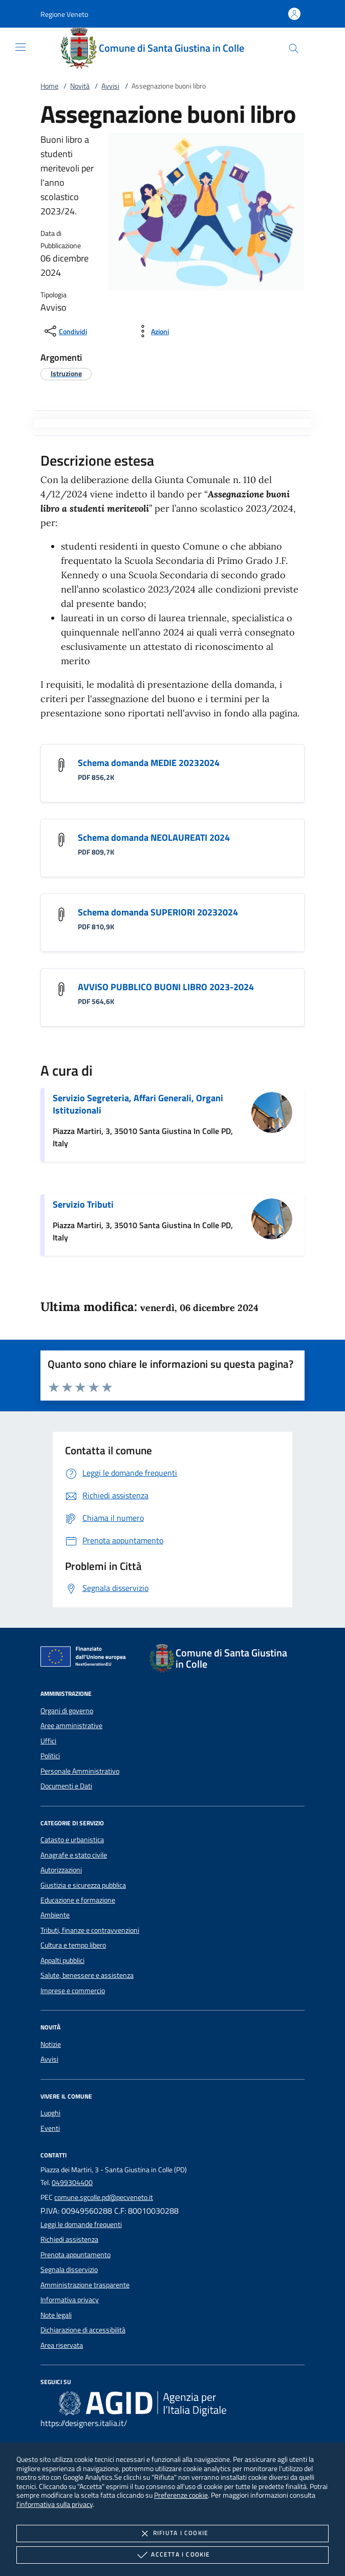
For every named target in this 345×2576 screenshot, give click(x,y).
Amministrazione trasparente (85, 2284)
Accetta (172, 2555)
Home (49, 86)
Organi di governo (66, 1710)
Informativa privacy (69, 2299)
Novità (80, 86)
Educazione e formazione (77, 1900)
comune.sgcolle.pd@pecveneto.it (103, 2197)
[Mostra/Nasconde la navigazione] (20, 47)
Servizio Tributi (83, 1204)
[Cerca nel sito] (294, 48)
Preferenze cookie (181, 2495)
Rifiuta (172, 2533)
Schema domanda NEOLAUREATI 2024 (154, 837)
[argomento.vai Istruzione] (66, 373)
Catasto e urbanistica (72, 1839)
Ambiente (55, 1914)
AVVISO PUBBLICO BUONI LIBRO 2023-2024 (166, 987)
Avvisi (110, 86)
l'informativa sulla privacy (54, 2504)
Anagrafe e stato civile (73, 1855)
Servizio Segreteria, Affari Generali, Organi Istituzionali (138, 1104)
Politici (50, 1755)
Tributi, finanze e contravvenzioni (89, 1930)
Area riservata (61, 2345)
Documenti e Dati (66, 1786)
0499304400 (72, 2182)
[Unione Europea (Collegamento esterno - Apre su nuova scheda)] (86, 1658)
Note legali (56, 2315)
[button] (64, 14)
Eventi (50, 2128)
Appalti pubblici (62, 1960)
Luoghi (50, 2113)
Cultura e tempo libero (73, 1945)
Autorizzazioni (61, 1869)
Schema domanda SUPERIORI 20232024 (158, 912)
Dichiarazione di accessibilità (82, 2329)
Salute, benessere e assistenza (87, 1975)
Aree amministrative (71, 1725)
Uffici (48, 1741)
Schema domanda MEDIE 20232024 (149, 763)
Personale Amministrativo (79, 1771)
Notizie (50, 2044)
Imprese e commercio (72, 1990)
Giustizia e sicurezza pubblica (83, 1885)
